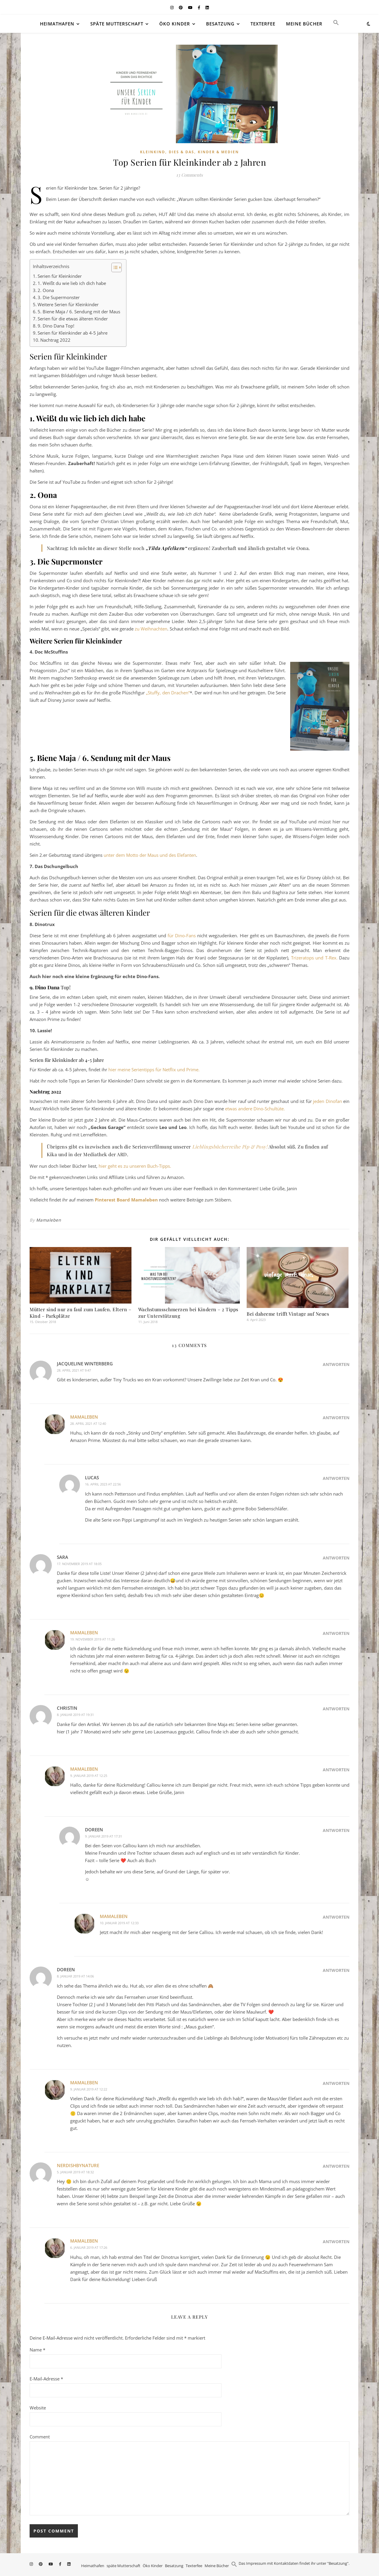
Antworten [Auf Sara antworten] (336, 1558)
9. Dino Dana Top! (56, 326)
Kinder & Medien (218, 151)
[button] (333, 24)
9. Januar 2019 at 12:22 (88, 2089)
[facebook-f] (199, 7)
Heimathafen (57, 24)
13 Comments (189, 175)
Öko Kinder (174, 24)
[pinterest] (181, 7)
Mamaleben (48, 1220)
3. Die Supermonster (59, 297)
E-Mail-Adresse (46, 2379)
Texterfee (262, 24)
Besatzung (220, 24)
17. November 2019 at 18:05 (79, 1564)
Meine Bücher (304, 24)
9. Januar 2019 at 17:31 (103, 1836)
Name (37, 2350)
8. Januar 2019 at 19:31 (75, 1714)
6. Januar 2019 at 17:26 (88, 2247)
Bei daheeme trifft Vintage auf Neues (288, 1314)
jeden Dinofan (327, 1101)
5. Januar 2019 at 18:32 (75, 2172)
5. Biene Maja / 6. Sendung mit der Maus (79, 311)
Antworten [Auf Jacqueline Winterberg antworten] (336, 1364)
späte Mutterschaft (116, 24)
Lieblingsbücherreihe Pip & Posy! (229, 1146)
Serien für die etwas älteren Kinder (73, 319)
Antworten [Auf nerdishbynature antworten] (336, 2166)
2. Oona (46, 290)
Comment (40, 2437)
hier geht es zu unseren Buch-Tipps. (135, 1166)
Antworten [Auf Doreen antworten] (336, 1830)
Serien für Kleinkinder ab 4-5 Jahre (72, 333)
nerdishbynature (78, 2165)
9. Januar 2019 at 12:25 (88, 1775)
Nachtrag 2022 (55, 340)
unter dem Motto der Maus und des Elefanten (150, 855)
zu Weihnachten (151, 629)
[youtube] (190, 7)
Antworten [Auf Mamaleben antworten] (336, 1417)
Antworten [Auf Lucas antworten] (336, 1478)
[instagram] (172, 7)
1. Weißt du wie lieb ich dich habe (72, 283)
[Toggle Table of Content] (113, 267)
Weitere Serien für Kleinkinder (68, 304)
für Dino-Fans (182, 935)
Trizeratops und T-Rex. (314, 958)
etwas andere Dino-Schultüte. (255, 1109)
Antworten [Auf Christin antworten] (336, 1709)
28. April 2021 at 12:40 (88, 1423)
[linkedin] (207, 7)
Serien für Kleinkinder (60, 276)
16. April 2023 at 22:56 (103, 1484)
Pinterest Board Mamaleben (126, 1200)
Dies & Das (181, 151)
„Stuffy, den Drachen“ (168, 693)
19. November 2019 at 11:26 (92, 1639)
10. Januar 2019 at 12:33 (119, 1923)
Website (38, 2408)
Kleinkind (152, 151)
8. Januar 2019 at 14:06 (75, 1976)
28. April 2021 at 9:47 (74, 1370)
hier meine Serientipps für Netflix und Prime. (154, 1069)
